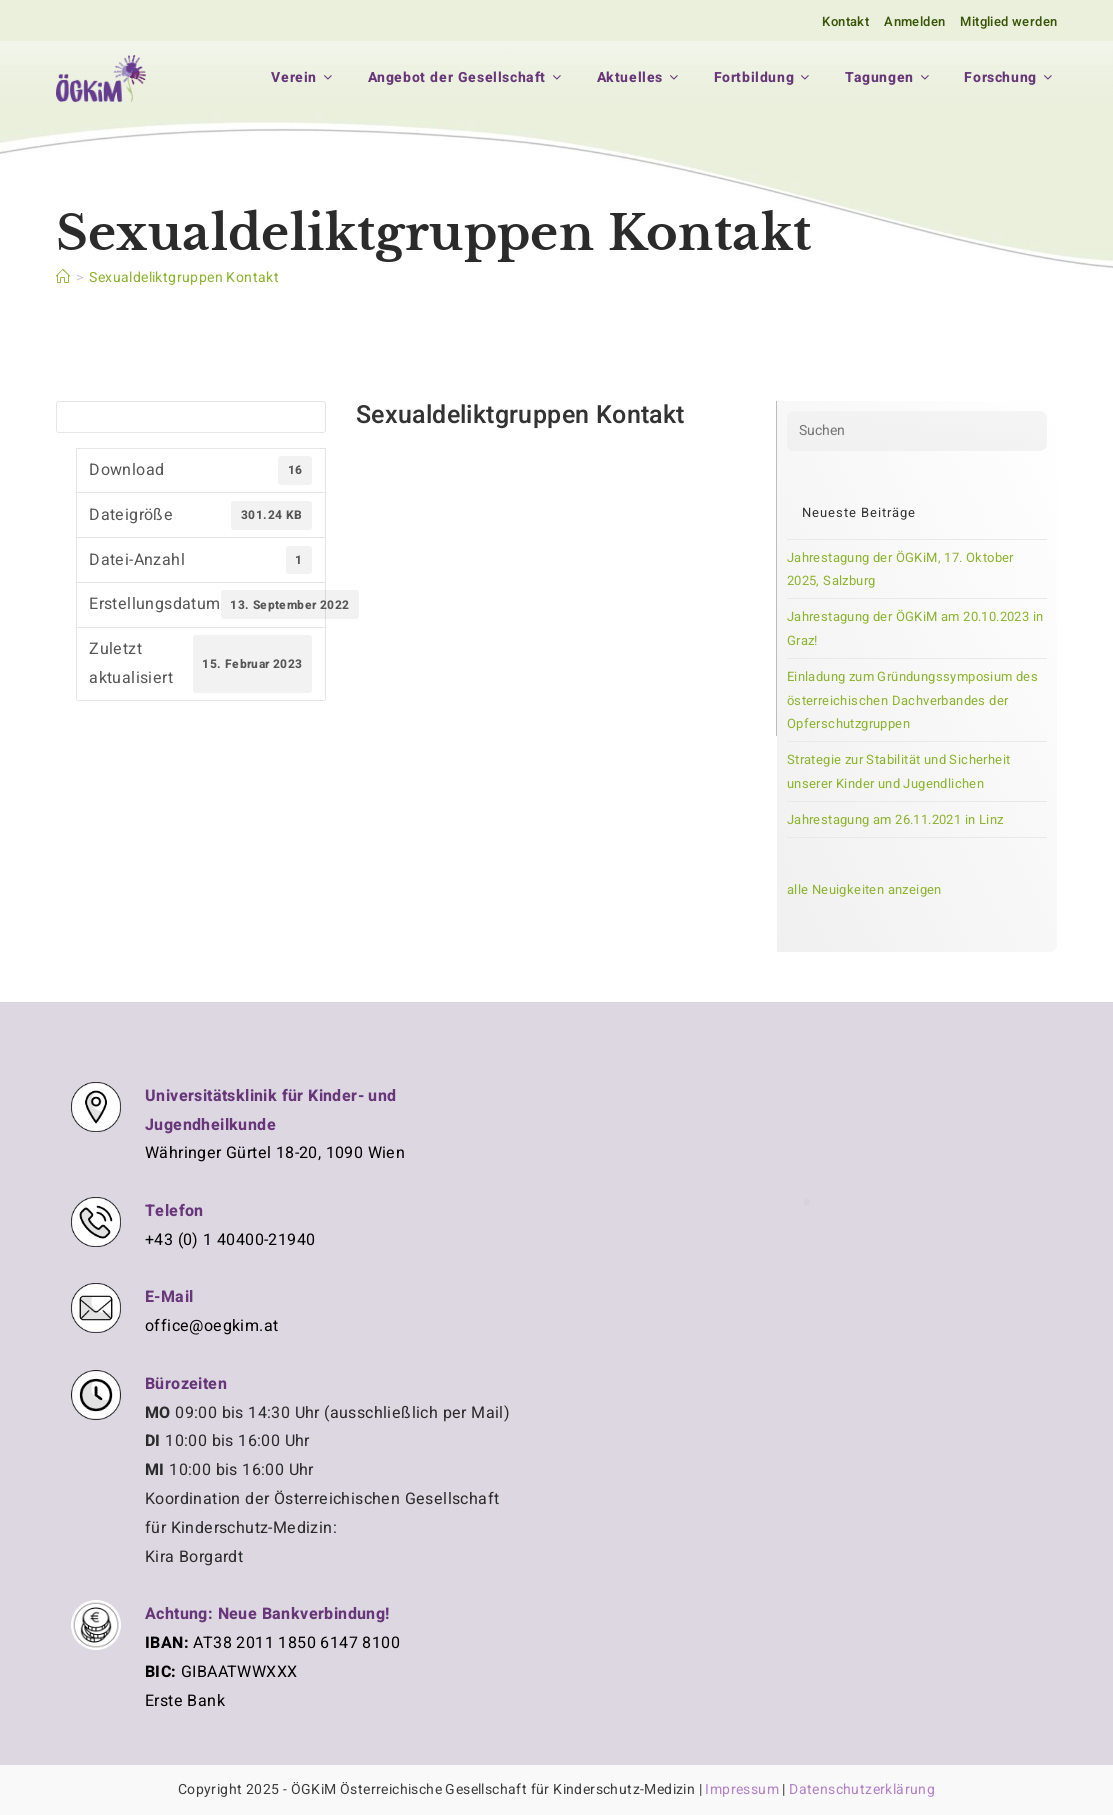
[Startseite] (63, 277)
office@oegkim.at (211, 1326)
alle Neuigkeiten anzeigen (864, 889)
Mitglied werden (1008, 21)
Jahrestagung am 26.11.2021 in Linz (895, 819)
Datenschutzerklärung (862, 1789)
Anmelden (914, 21)
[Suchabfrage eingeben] (917, 431)
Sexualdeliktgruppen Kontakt (184, 277)
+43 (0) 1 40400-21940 (230, 1240)
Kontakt (845, 21)
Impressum (742, 1789)
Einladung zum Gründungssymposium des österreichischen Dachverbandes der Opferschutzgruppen (912, 700)
